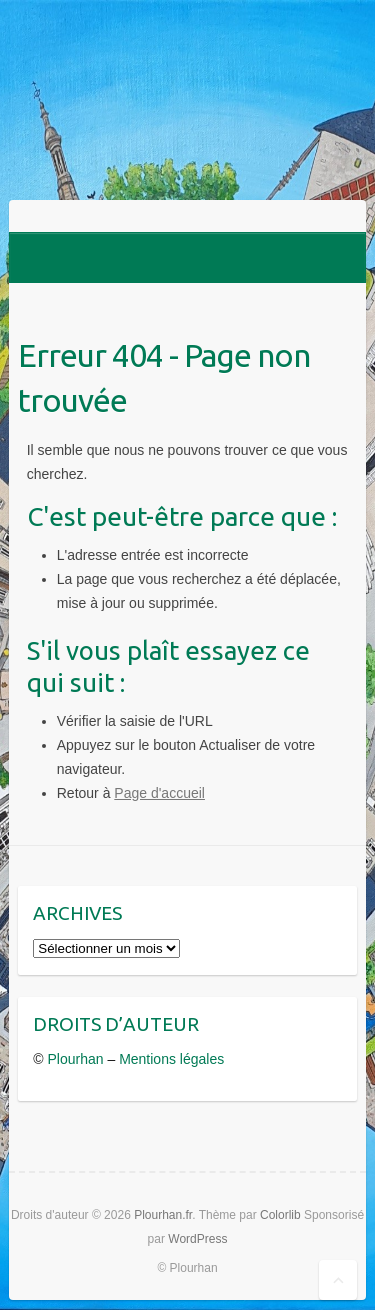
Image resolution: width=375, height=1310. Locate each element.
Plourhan (76, 1059)
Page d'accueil (159, 793)
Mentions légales (171, 1059)
